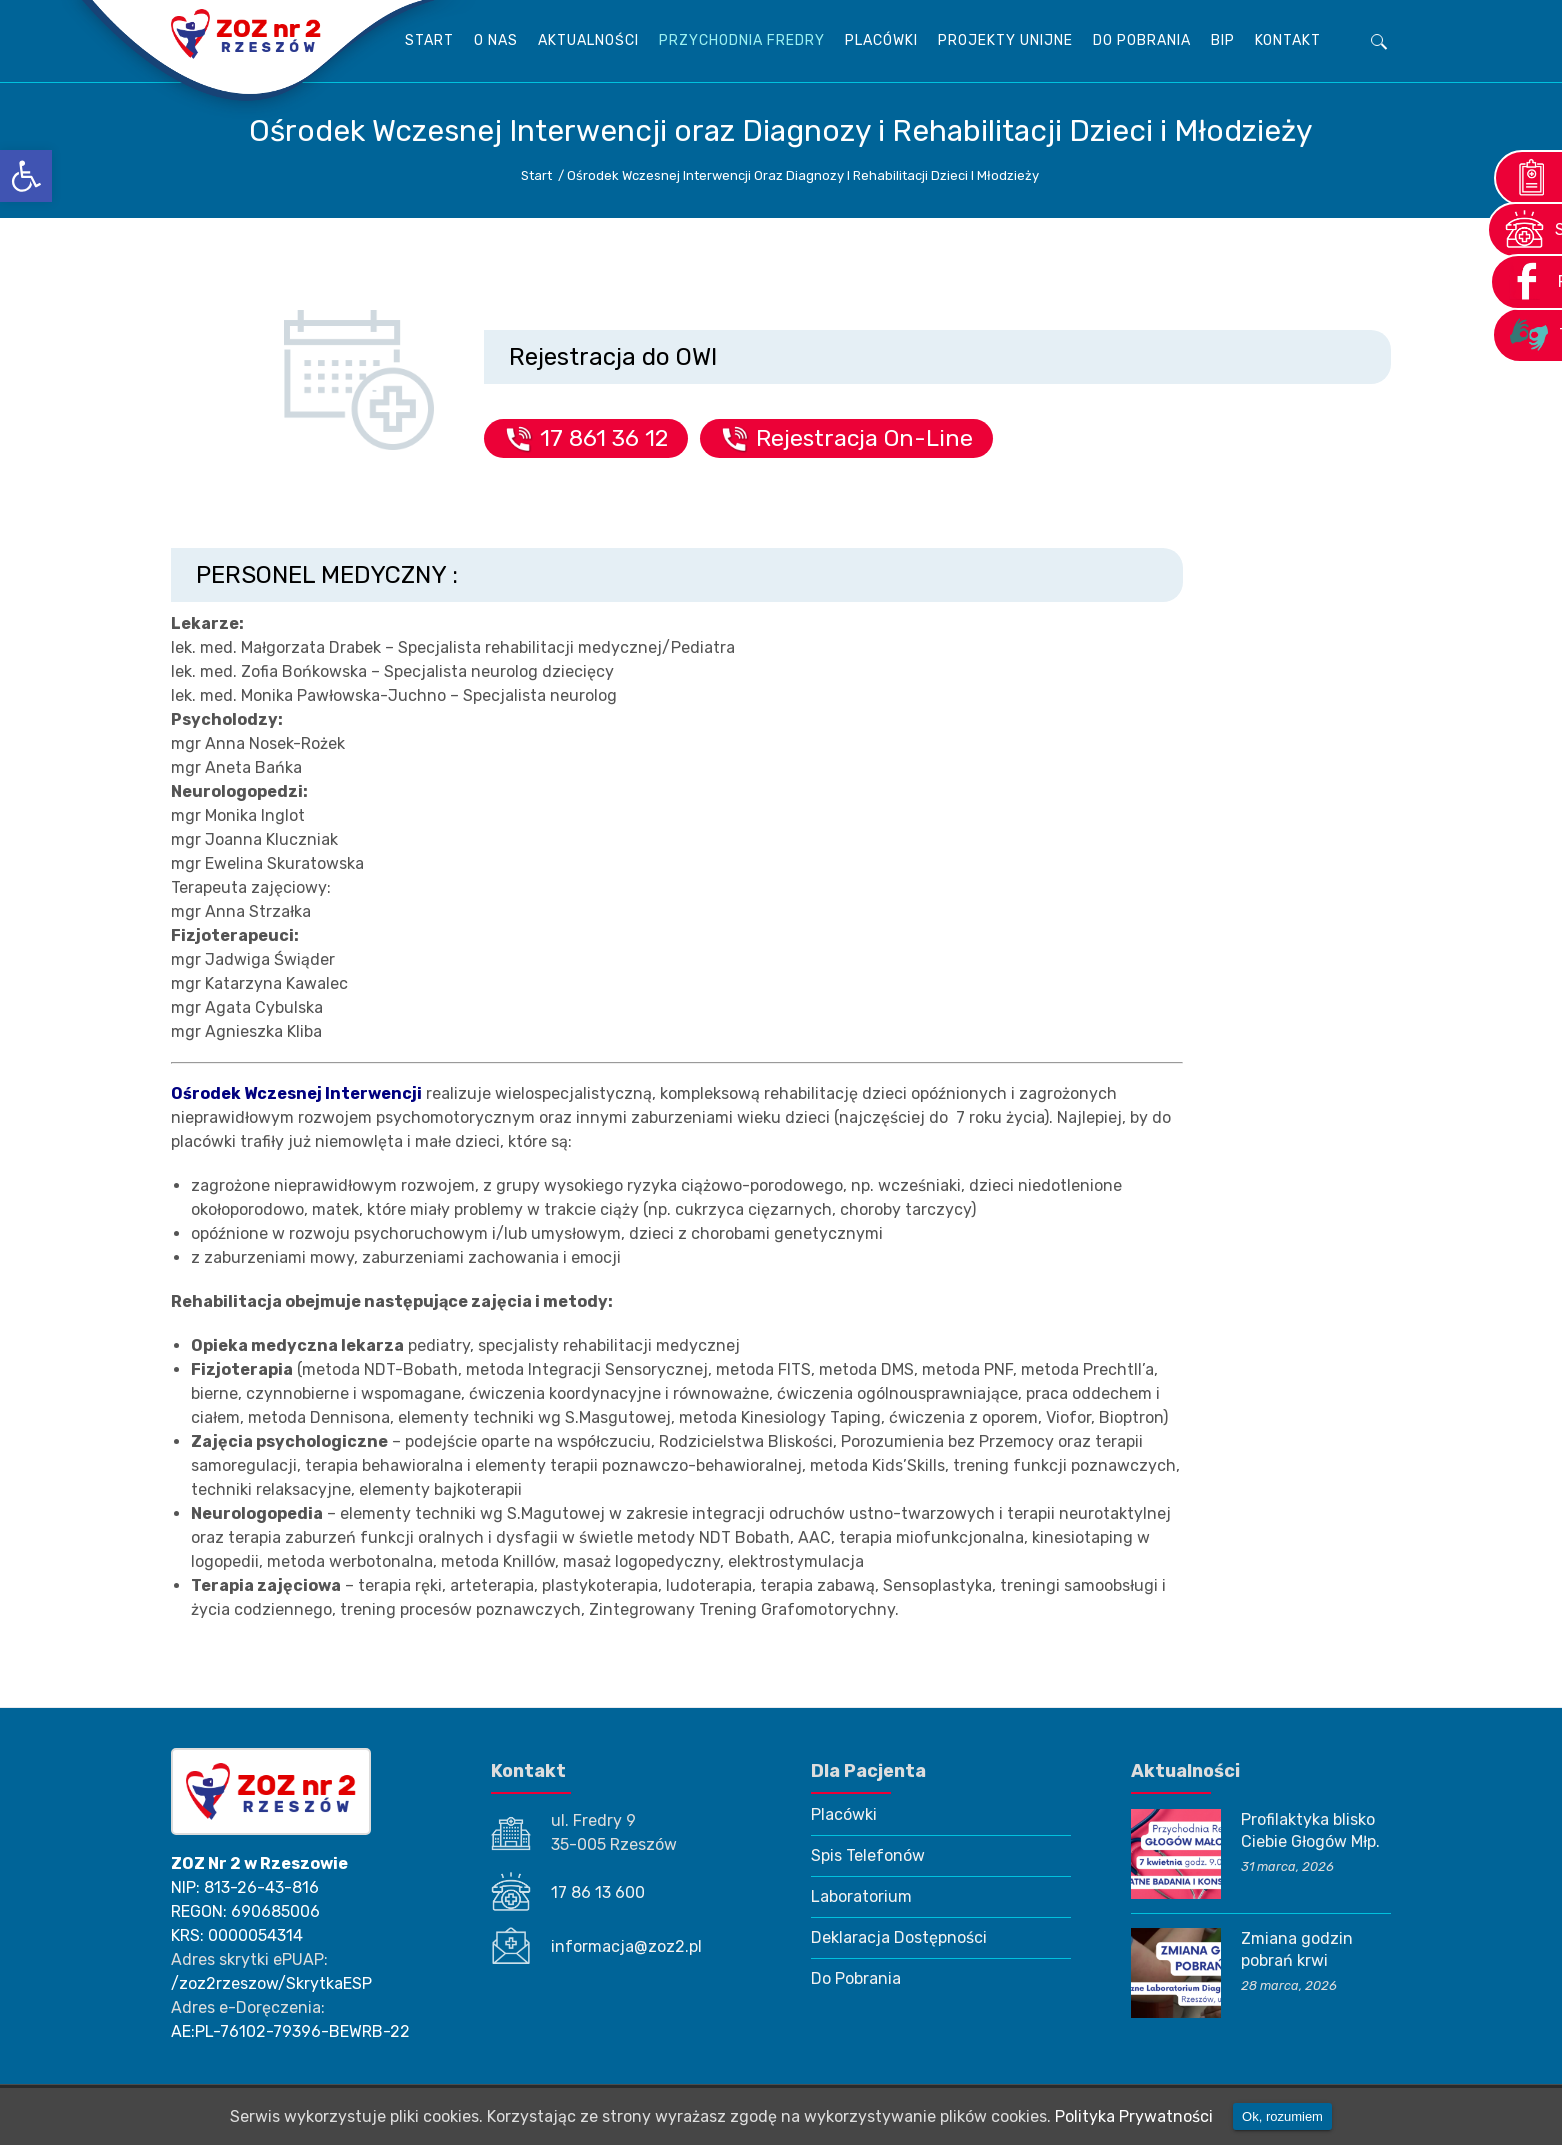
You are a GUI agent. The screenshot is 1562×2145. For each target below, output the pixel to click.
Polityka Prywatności (1134, 2116)
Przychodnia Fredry (742, 40)
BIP (1223, 40)
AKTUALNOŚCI (588, 40)
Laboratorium (861, 1896)
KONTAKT (1288, 40)
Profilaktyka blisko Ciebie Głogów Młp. (1310, 1830)
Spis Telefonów (868, 1855)
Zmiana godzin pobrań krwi (1297, 1949)
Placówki (881, 40)
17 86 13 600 (598, 1892)
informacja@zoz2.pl (626, 1946)
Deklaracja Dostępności (899, 1937)
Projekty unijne (1005, 40)
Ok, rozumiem (1282, 2116)
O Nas (496, 40)
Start (429, 40)
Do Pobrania (1142, 40)
